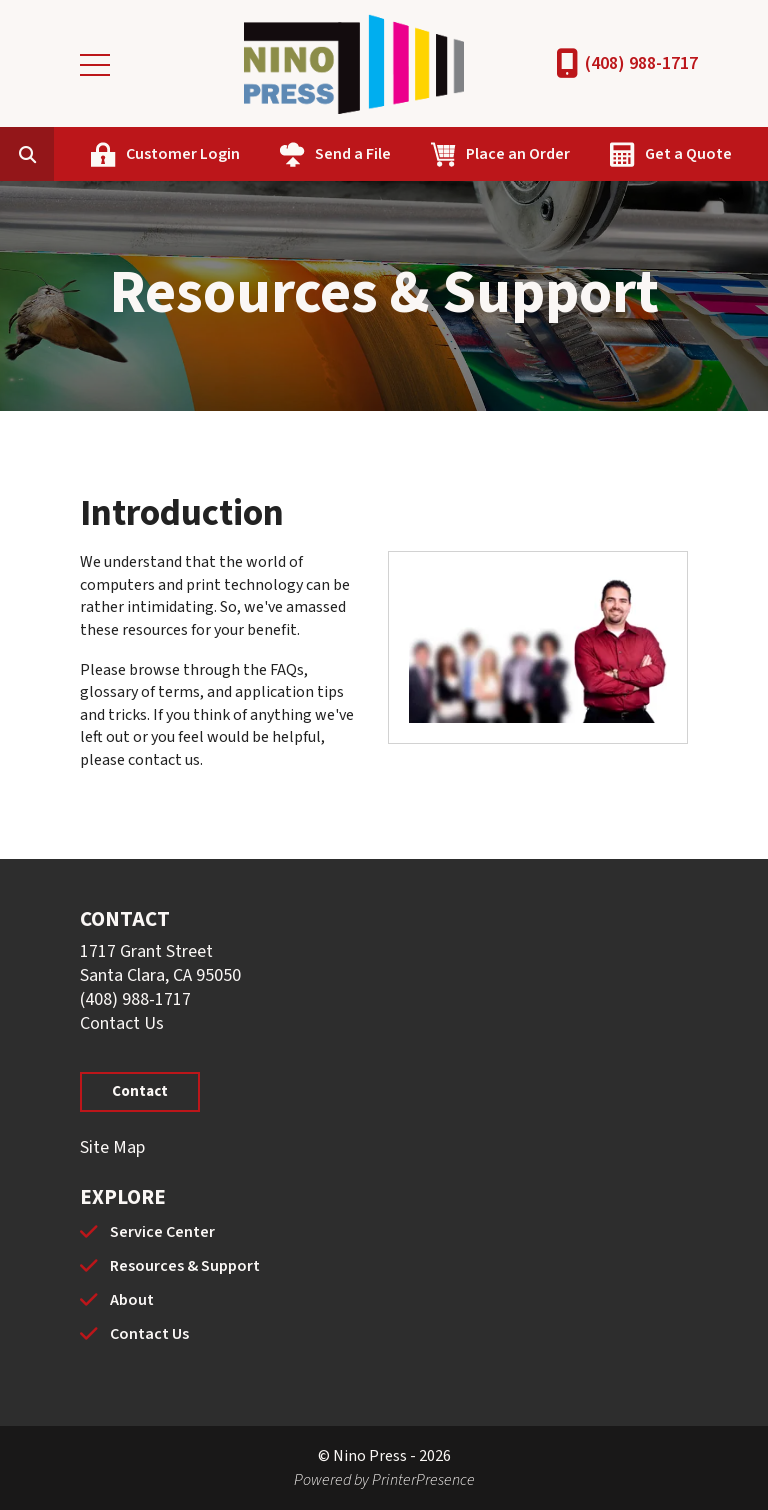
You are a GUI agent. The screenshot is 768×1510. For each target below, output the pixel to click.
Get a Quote (688, 154)
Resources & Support (185, 1266)
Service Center (162, 1232)
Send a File (353, 154)
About (132, 1300)
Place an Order (518, 154)
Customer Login (183, 154)
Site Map (112, 1147)
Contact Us (122, 1023)
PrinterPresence (423, 1480)
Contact (140, 1091)
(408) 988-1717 (641, 63)
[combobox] (58, 154)
